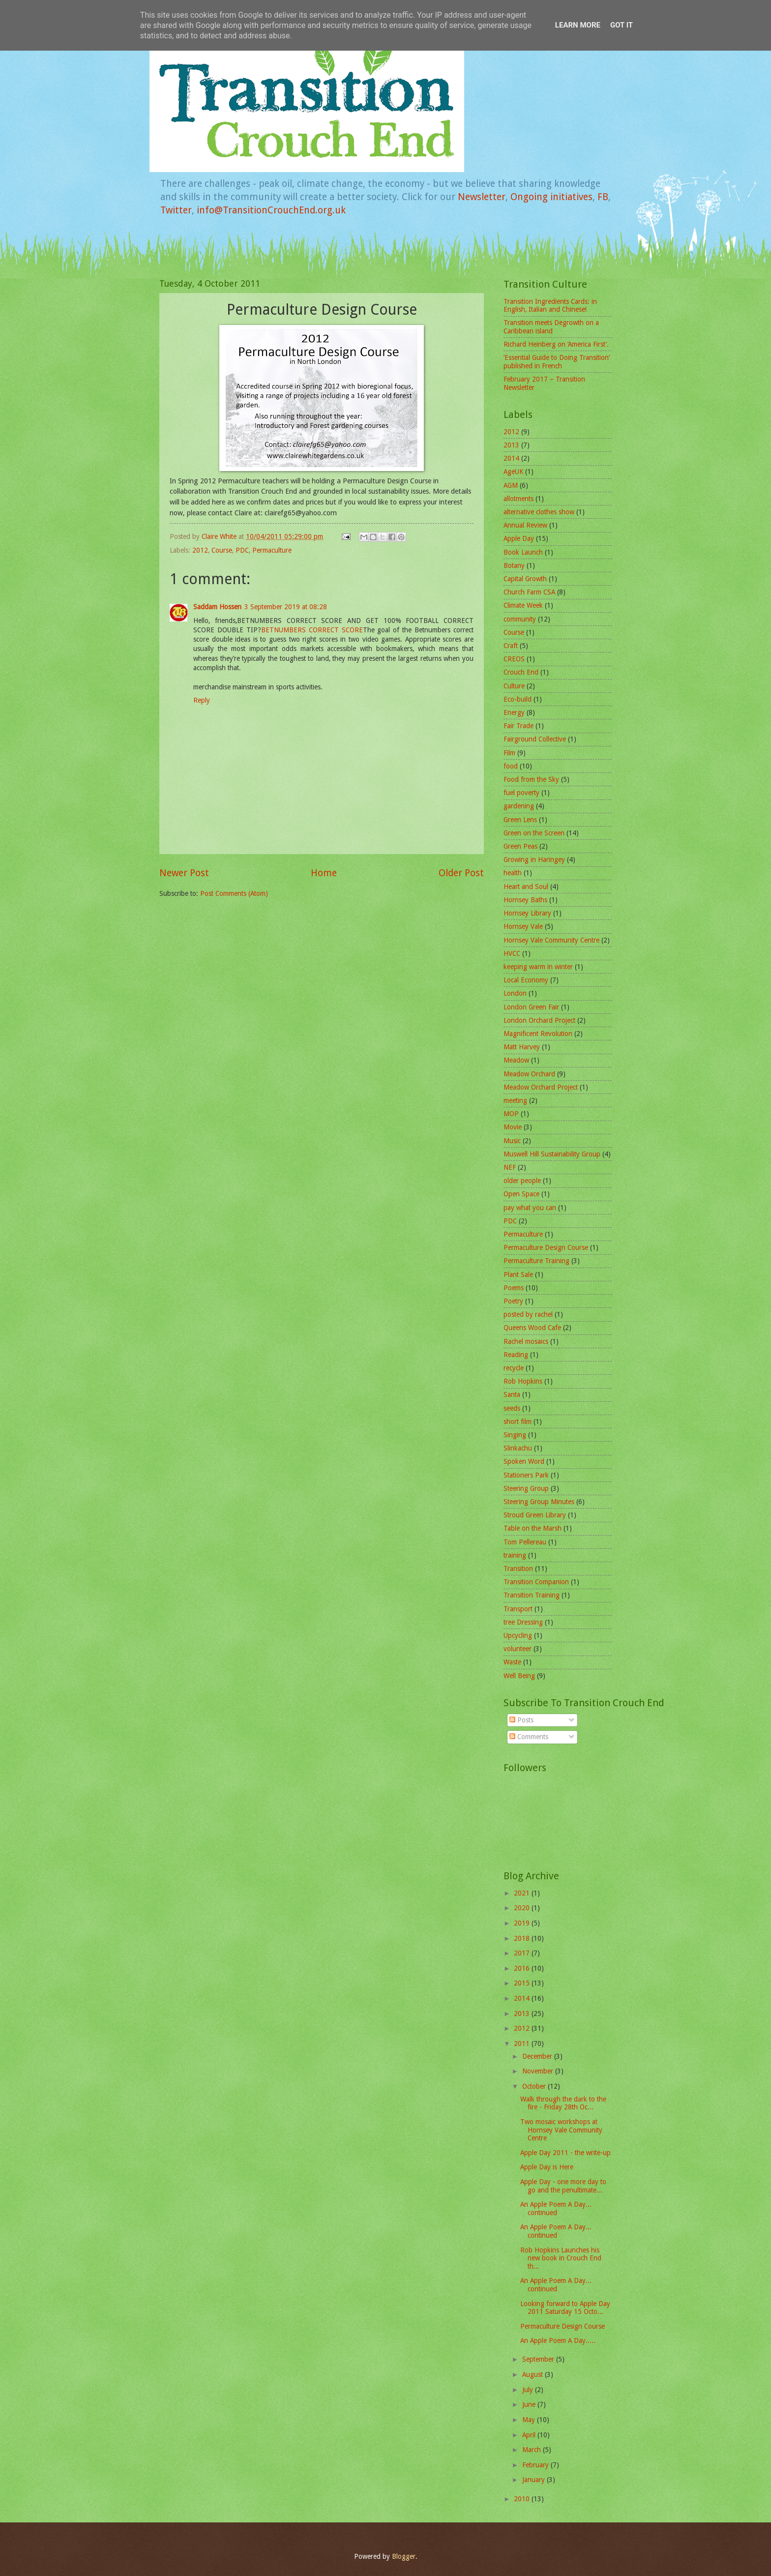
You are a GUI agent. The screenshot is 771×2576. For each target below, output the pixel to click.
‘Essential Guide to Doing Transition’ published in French (557, 362)
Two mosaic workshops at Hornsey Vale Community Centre (561, 2130)
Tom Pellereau (525, 1542)
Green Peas (520, 846)
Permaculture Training (536, 1261)
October (535, 2086)
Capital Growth (525, 579)
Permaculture (272, 550)
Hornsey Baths (525, 900)
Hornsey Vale (523, 926)
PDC (242, 550)
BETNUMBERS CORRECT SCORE (312, 630)
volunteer (518, 1649)
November (538, 2071)
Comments (528, 1737)
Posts (521, 1720)
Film (509, 753)
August (533, 2374)
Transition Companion (536, 1582)
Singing (515, 1435)
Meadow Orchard (529, 1074)
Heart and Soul (526, 886)
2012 (200, 550)
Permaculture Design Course (546, 1247)
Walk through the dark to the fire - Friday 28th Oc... (563, 2103)
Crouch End (521, 672)
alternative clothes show (539, 512)
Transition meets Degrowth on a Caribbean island (551, 327)
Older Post (461, 873)
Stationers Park (526, 1475)
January (534, 2480)
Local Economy (526, 980)
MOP (511, 1114)
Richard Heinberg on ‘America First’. (556, 344)
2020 (523, 1908)
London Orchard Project (539, 1020)
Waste (512, 1662)
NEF (510, 1167)
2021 (523, 1893)
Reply (201, 700)
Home (324, 873)
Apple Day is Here (546, 2167)
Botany (514, 565)
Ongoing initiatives (551, 197)
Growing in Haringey (534, 859)
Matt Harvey (522, 1047)
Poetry (513, 1301)
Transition (518, 1568)
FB (602, 197)
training (515, 1555)
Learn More (577, 25)
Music (512, 1141)
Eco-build (518, 699)
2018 (523, 1938)
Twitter (176, 210)
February (536, 2465)
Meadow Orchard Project (541, 1087)
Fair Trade (519, 726)
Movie (513, 1127)
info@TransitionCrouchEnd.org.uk (271, 210)
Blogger (403, 2556)
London (515, 993)
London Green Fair (531, 1007)
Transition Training (532, 1595)
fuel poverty (521, 793)
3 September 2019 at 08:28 (285, 607)
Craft (511, 646)
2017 (523, 1953)
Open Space (521, 1194)
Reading (516, 1355)
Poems (514, 1288)
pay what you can (530, 1208)
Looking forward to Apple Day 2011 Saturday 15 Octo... (565, 2308)
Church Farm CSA (529, 592)
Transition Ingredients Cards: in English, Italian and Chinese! (550, 305)
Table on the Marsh (533, 1528)
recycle (514, 1368)
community (520, 619)
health (513, 873)
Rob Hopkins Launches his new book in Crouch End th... (560, 2258)
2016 (523, 1968)
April (529, 2435)
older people (522, 1180)
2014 (511, 458)
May (529, 2420)
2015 (523, 1983)
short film (518, 1421)
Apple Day (519, 538)
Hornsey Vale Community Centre (551, 940)
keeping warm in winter (538, 967)
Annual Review (525, 525)
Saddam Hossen (217, 607)
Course (221, 550)
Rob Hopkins (523, 1381)
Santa (512, 1394)
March (532, 2450)
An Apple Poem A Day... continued (556, 2208)
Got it (621, 25)
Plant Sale (518, 1274)
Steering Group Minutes (539, 1502)
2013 (511, 445)
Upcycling (518, 1635)
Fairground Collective (535, 739)
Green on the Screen (534, 833)
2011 (523, 2043)
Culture (514, 686)
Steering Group (526, 1488)
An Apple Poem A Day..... (557, 2340)
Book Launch (523, 552)
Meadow (516, 1060)
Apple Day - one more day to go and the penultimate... (563, 2186)
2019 (523, 1923)
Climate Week (523, 605)
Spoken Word (524, 1461)
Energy (514, 712)
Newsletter (481, 197)
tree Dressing (523, 1622)
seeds (512, 1408)
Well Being (519, 1676)
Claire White (220, 536)
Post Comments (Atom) (234, 893)
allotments (519, 499)
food (511, 766)
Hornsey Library (527, 913)
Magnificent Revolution (538, 1033)
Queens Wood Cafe (532, 1328)
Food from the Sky (531, 779)
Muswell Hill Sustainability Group (552, 1154)
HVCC (512, 953)
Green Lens (520, 820)
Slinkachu (518, 1448)
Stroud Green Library (535, 1515)
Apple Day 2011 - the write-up (565, 2153)
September (539, 2359)
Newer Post (184, 873)
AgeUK (513, 471)
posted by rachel (528, 1314)
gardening (519, 806)
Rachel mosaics (526, 1341)
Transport (518, 1609)
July (528, 2390)
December (538, 2056)
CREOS (514, 659)
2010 (523, 2499)
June (529, 2404)
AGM (511, 485)
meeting (515, 1100)
